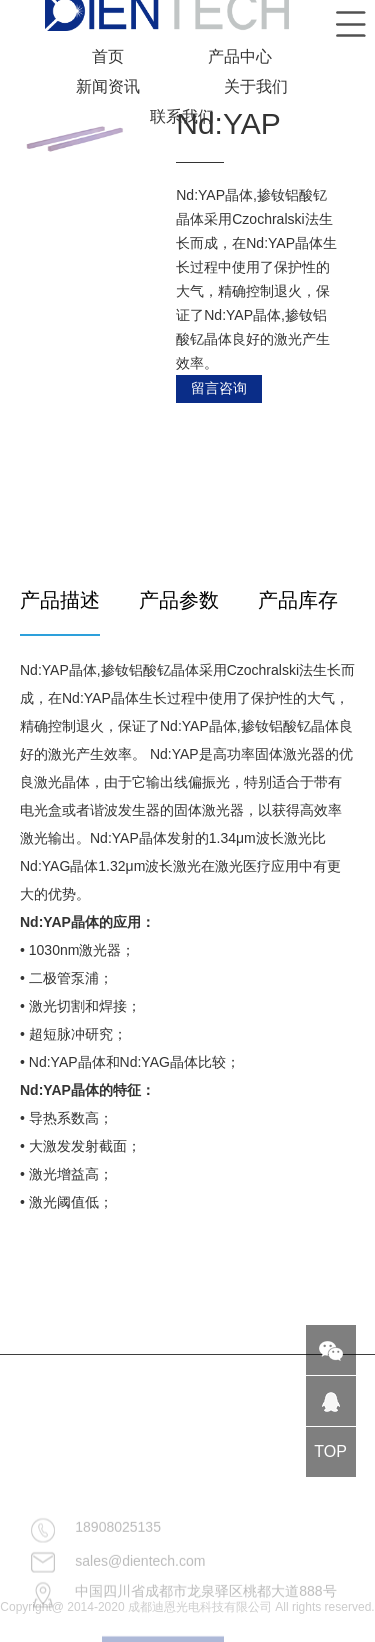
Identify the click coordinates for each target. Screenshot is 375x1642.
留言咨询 (219, 388)
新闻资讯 (108, 86)
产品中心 (240, 56)
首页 (108, 56)
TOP (330, 1451)
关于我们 (256, 86)
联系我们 (182, 116)
